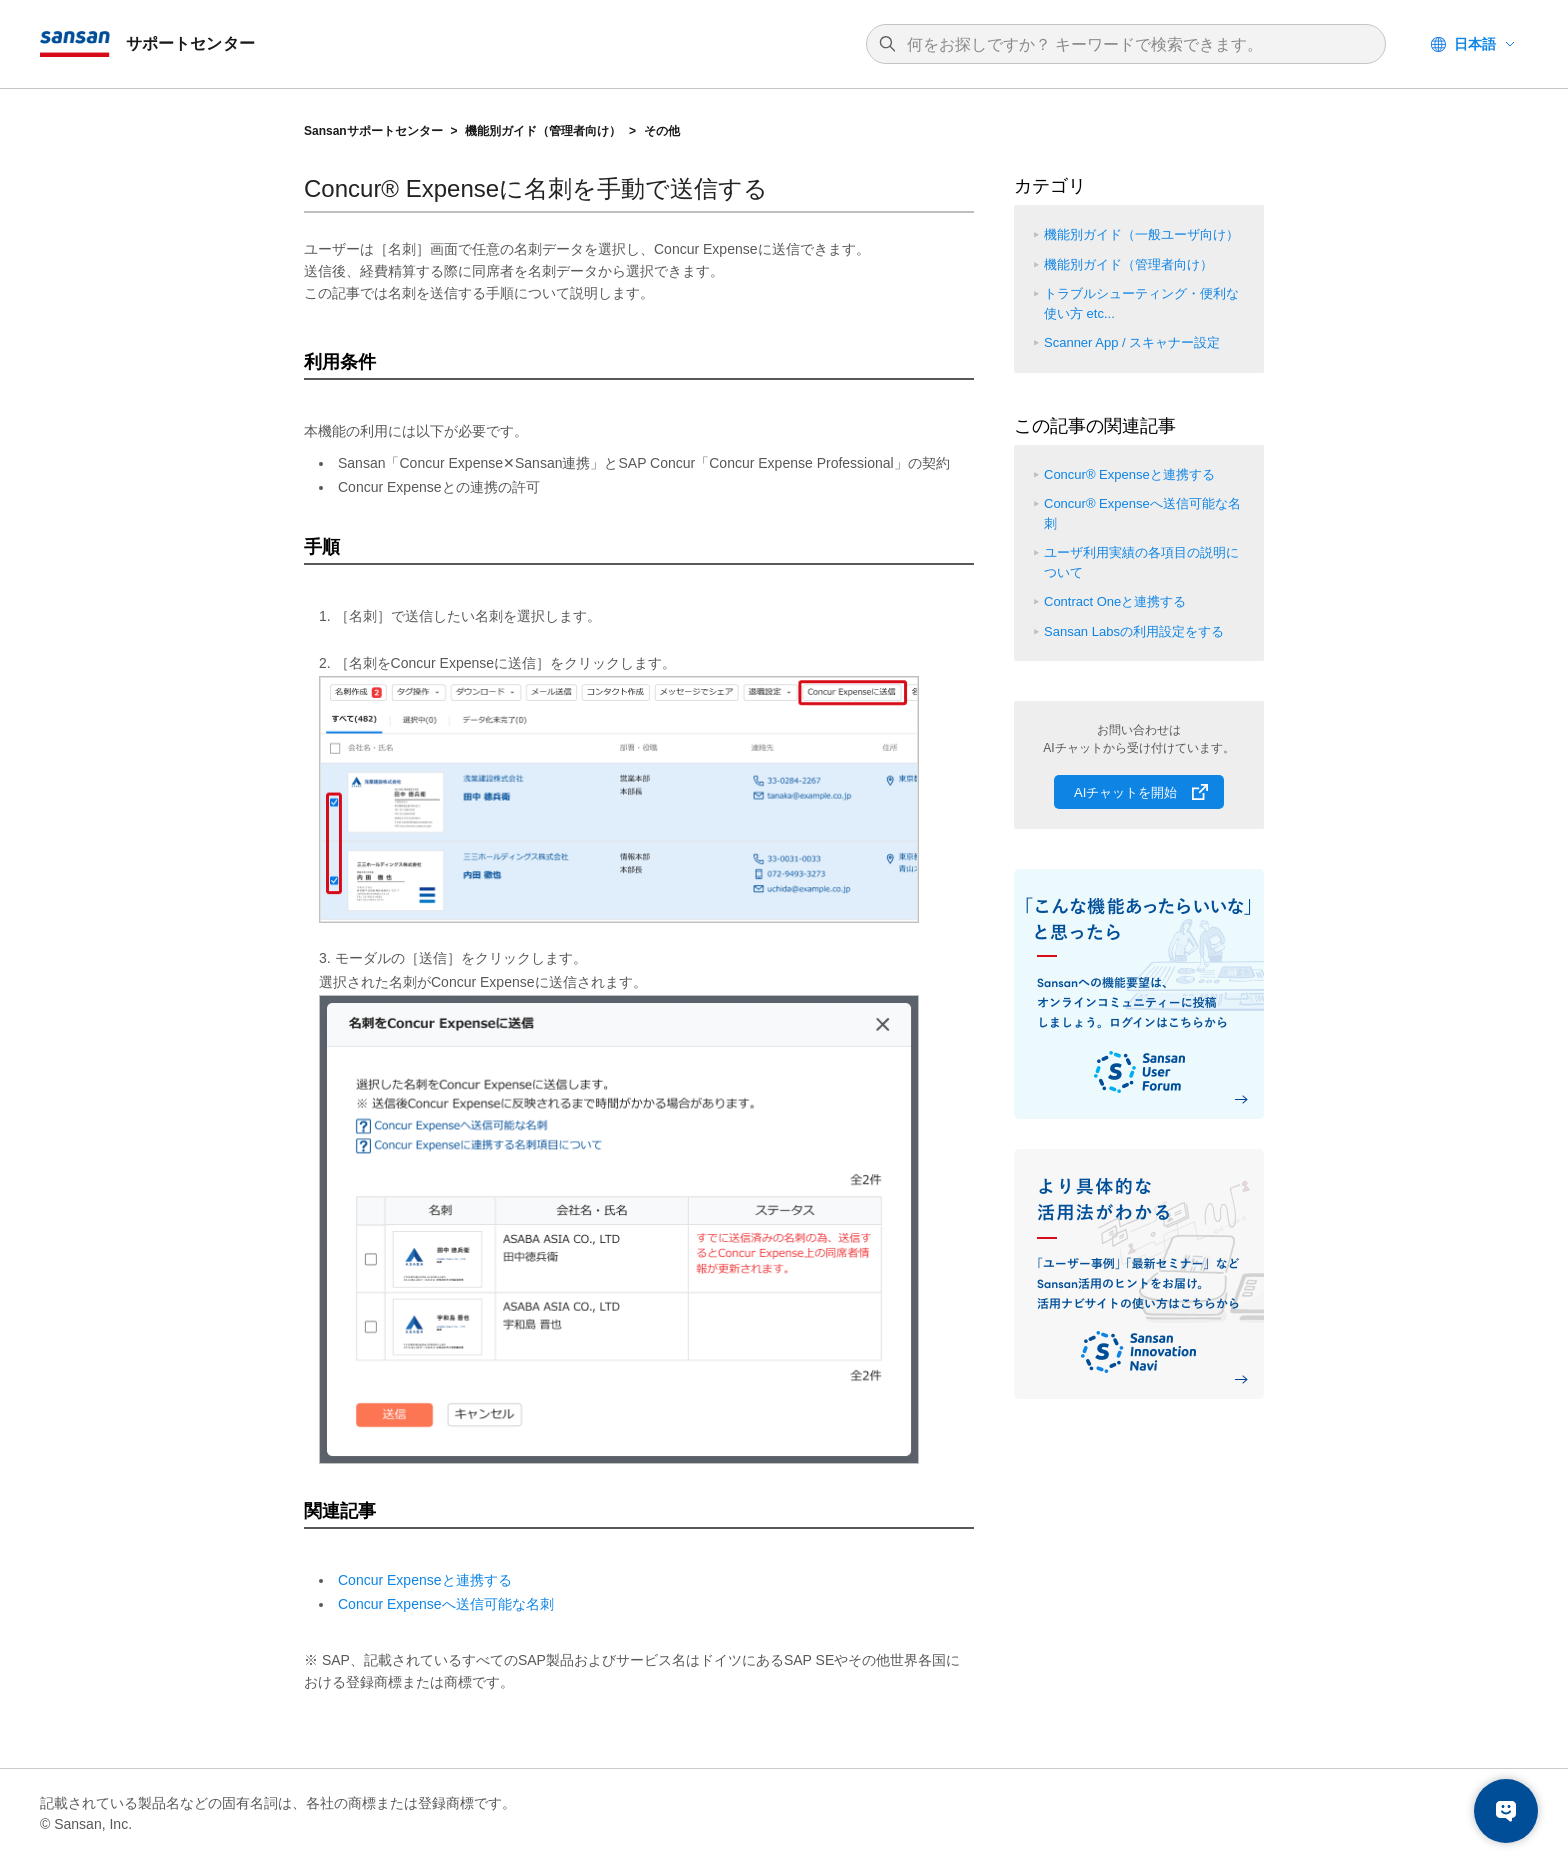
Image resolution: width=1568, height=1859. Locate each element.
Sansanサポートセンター (373, 131)
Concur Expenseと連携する (425, 1580)
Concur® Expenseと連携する (1129, 474)
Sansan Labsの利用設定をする (1134, 631)
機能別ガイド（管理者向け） (543, 131)
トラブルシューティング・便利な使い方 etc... (1141, 303)
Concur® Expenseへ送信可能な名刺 (1142, 513)
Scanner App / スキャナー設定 (1132, 342)
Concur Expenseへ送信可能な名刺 (446, 1604)
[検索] (1136, 45)
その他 (662, 131)
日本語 (1475, 44)
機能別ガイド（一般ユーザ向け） (1141, 234)
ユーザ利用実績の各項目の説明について (1141, 562)
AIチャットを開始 (1125, 792)
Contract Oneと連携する (1115, 601)
